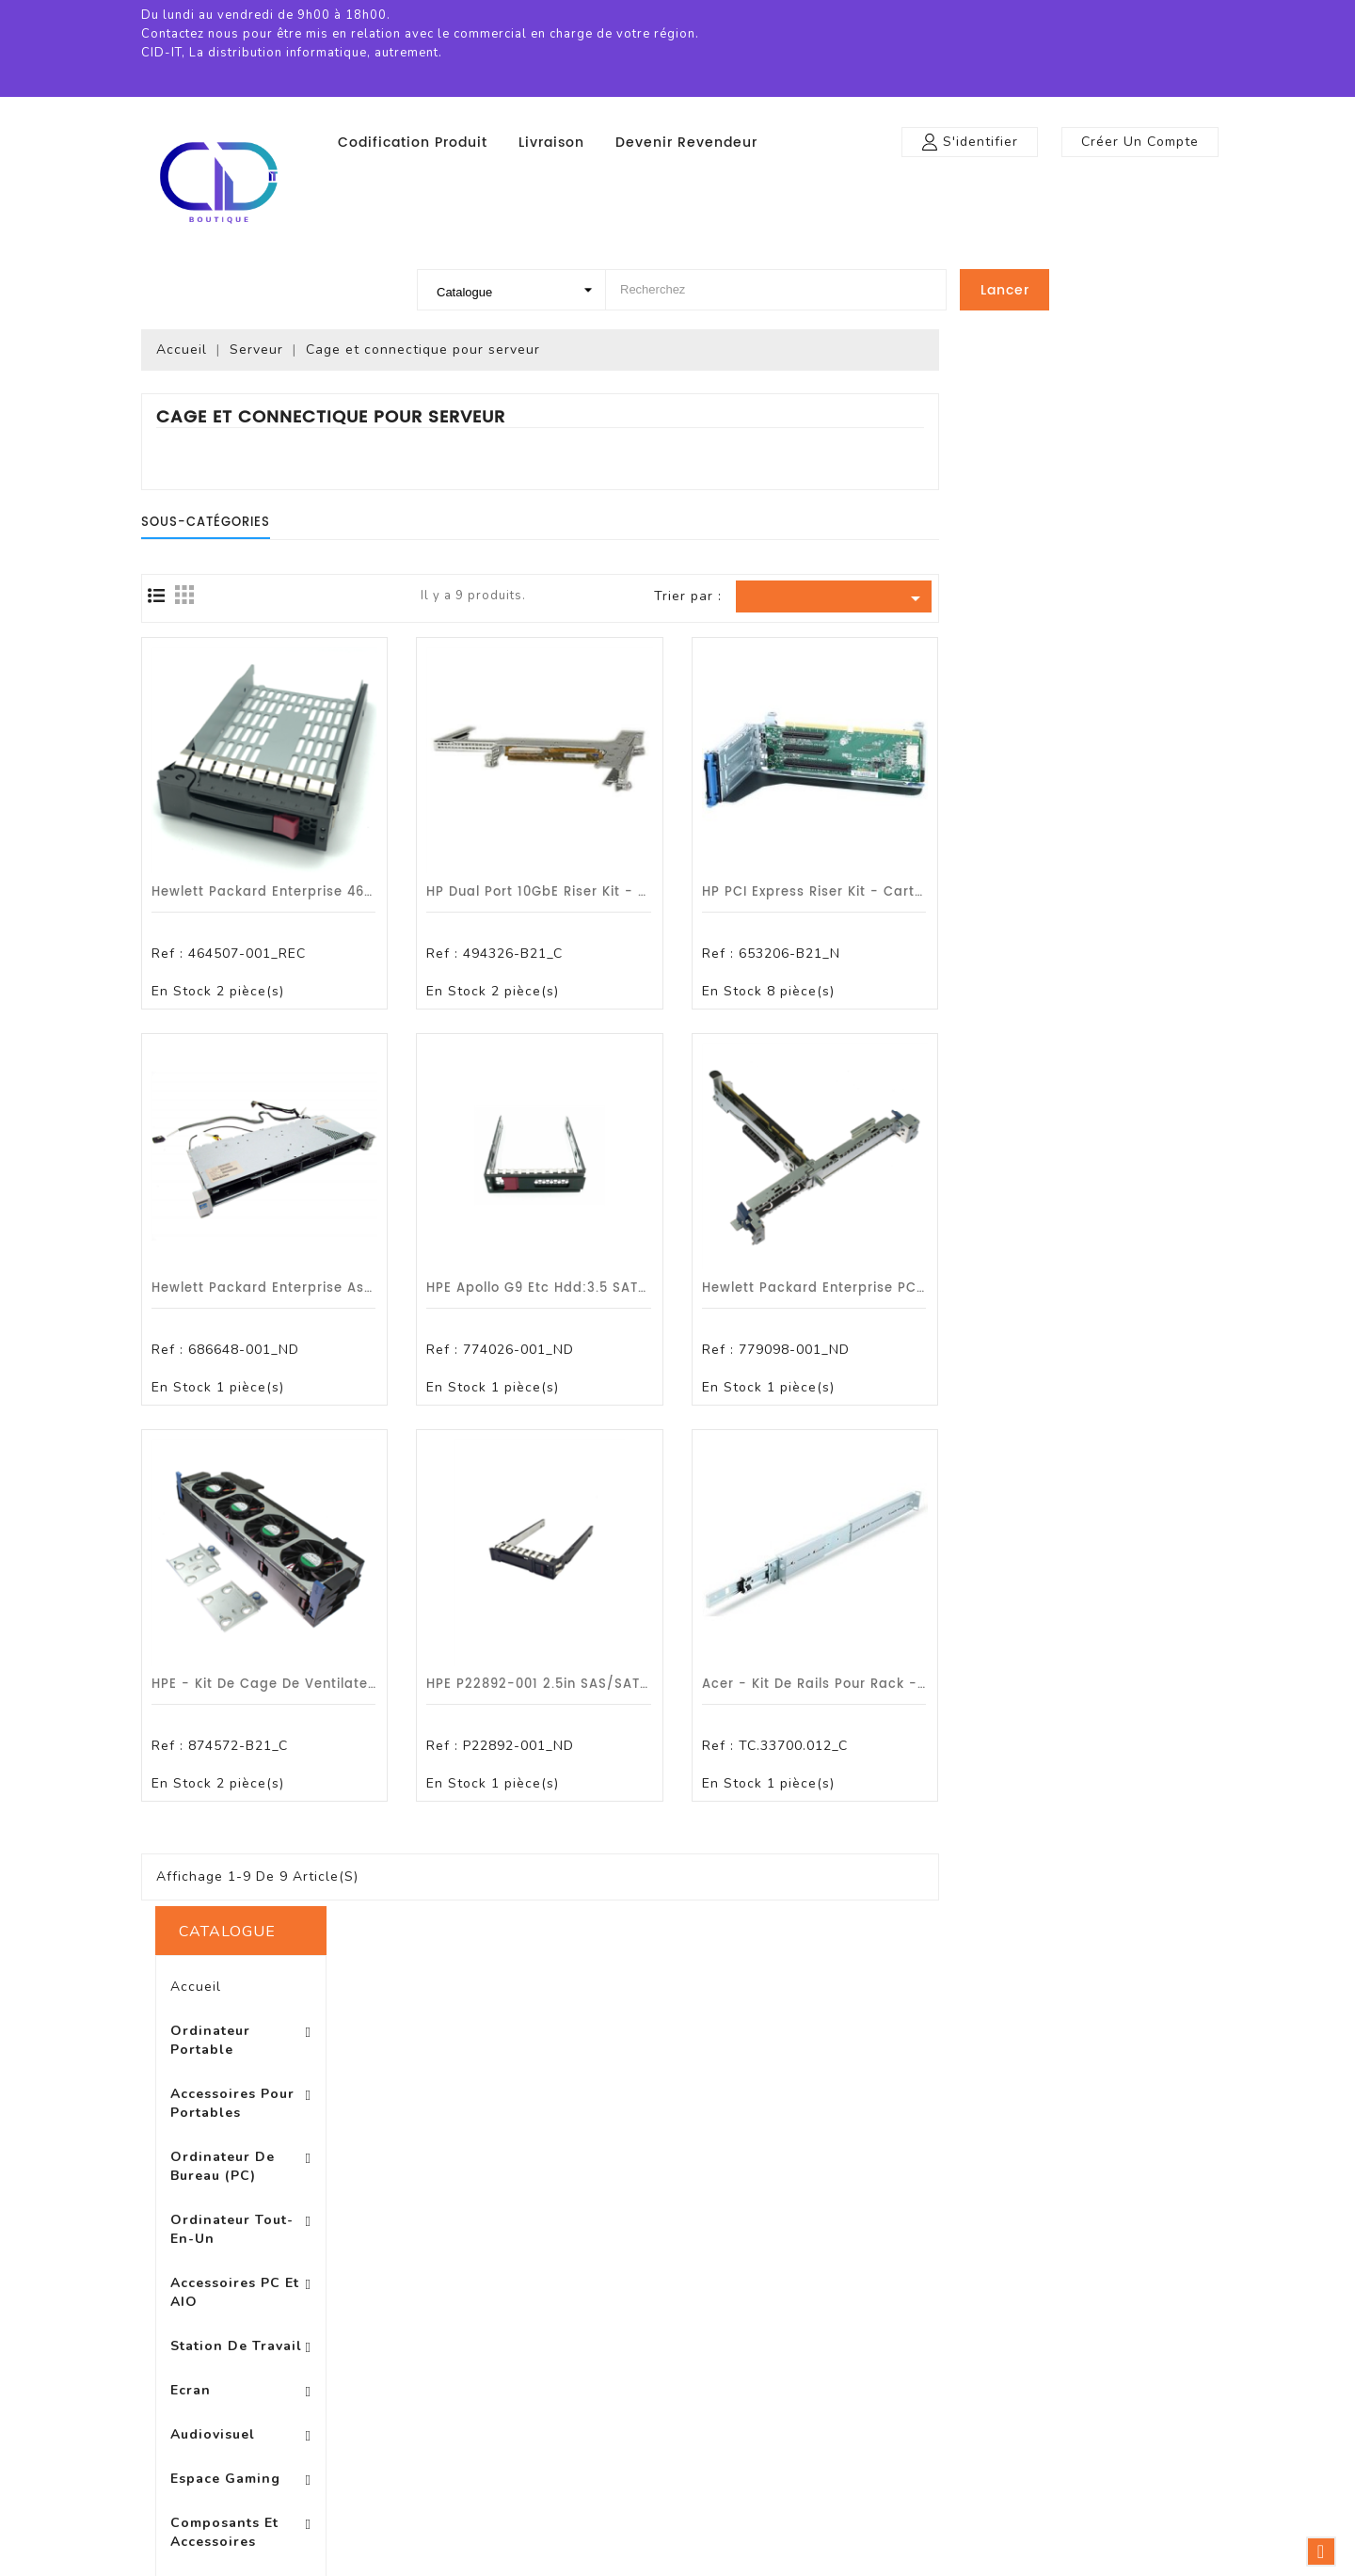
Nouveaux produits (482, 2260)
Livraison (551, 142)
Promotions (456, 2232)
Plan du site (687, 2458)
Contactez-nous (702, 2430)
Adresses (907, 2345)
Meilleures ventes (477, 2288)
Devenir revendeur (686, 142)
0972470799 (1123, 2345)
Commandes (920, 2288)
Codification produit (412, 142)
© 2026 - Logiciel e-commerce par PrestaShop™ (678, 2557)
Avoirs (896, 2317)
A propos (677, 2317)
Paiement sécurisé (710, 2345)
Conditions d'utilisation (725, 2288)
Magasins (679, 2486)
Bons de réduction (938, 2373)
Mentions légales (704, 2260)
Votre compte (932, 2190)
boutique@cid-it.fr (1148, 2373)
